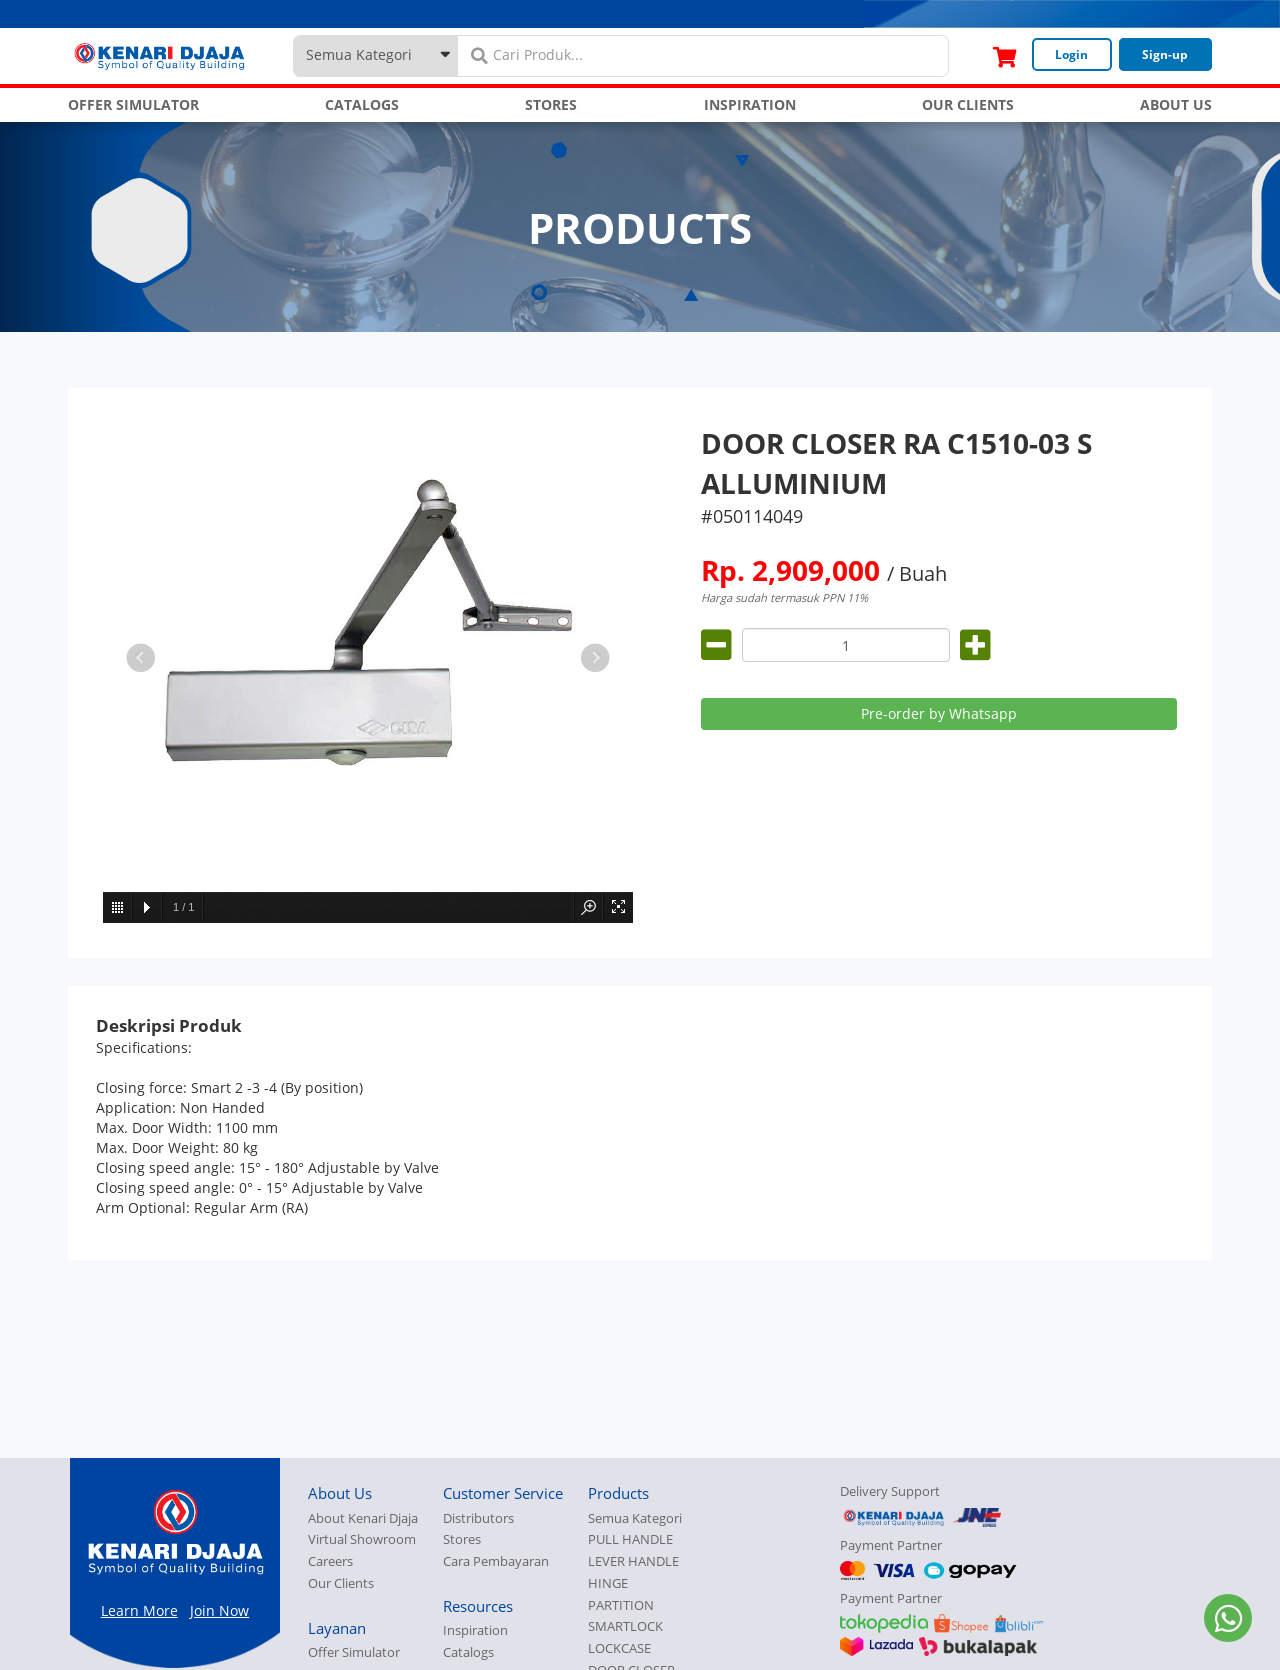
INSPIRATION (750, 104)
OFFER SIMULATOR (133, 104)
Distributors (478, 1518)
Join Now (219, 1610)
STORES (551, 104)
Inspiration (475, 1630)
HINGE (608, 1583)
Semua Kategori (635, 1518)
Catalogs (468, 1652)
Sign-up (1165, 54)
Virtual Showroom (362, 1539)
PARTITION (621, 1605)
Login (1071, 54)
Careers (330, 1561)
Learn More (139, 1610)
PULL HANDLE (630, 1539)
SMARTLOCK (625, 1626)
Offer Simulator (354, 1652)
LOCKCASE (619, 1648)
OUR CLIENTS (968, 104)
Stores (462, 1539)
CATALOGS (362, 104)
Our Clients (341, 1583)
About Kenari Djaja (363, 1518)
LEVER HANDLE (633, 1561)
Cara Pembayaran (496, 1561)
